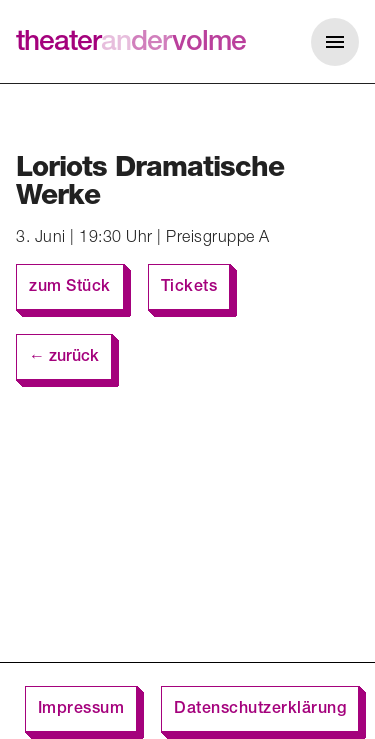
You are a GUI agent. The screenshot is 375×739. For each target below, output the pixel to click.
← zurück (64, 358)
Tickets (189, 288)
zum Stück (70, 288)
